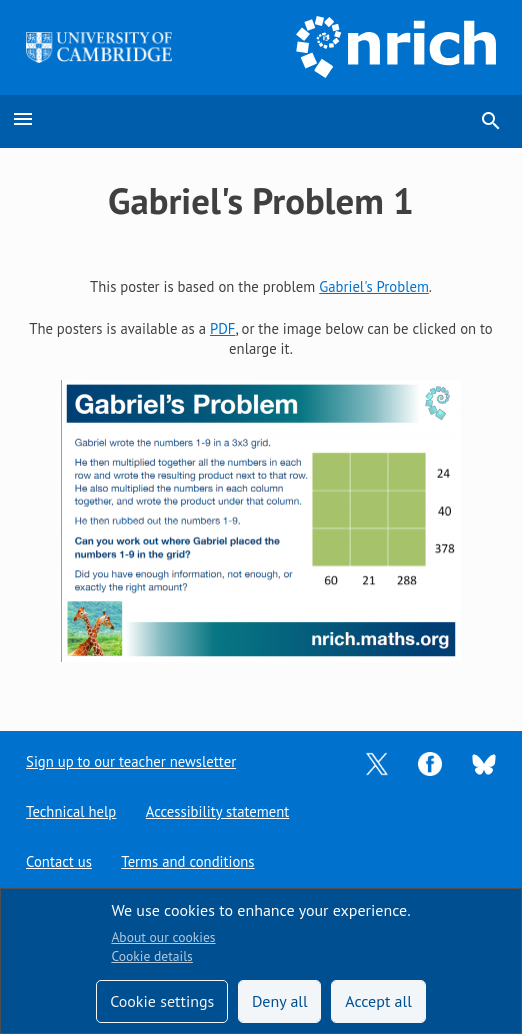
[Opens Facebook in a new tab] (430, 762)
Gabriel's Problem (374, 286)
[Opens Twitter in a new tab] (377, 762)
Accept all (378, 1001)
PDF (222, 328)
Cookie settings (162, 1001)
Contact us (59, 861)
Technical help (71, 811)
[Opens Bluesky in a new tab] (484, 762)
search (491, 121)
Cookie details (151, 956)
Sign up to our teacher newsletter (131, 761)
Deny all (280, 1001)
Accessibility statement (217, 811)
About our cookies (163, 937)
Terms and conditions (187, 861)
